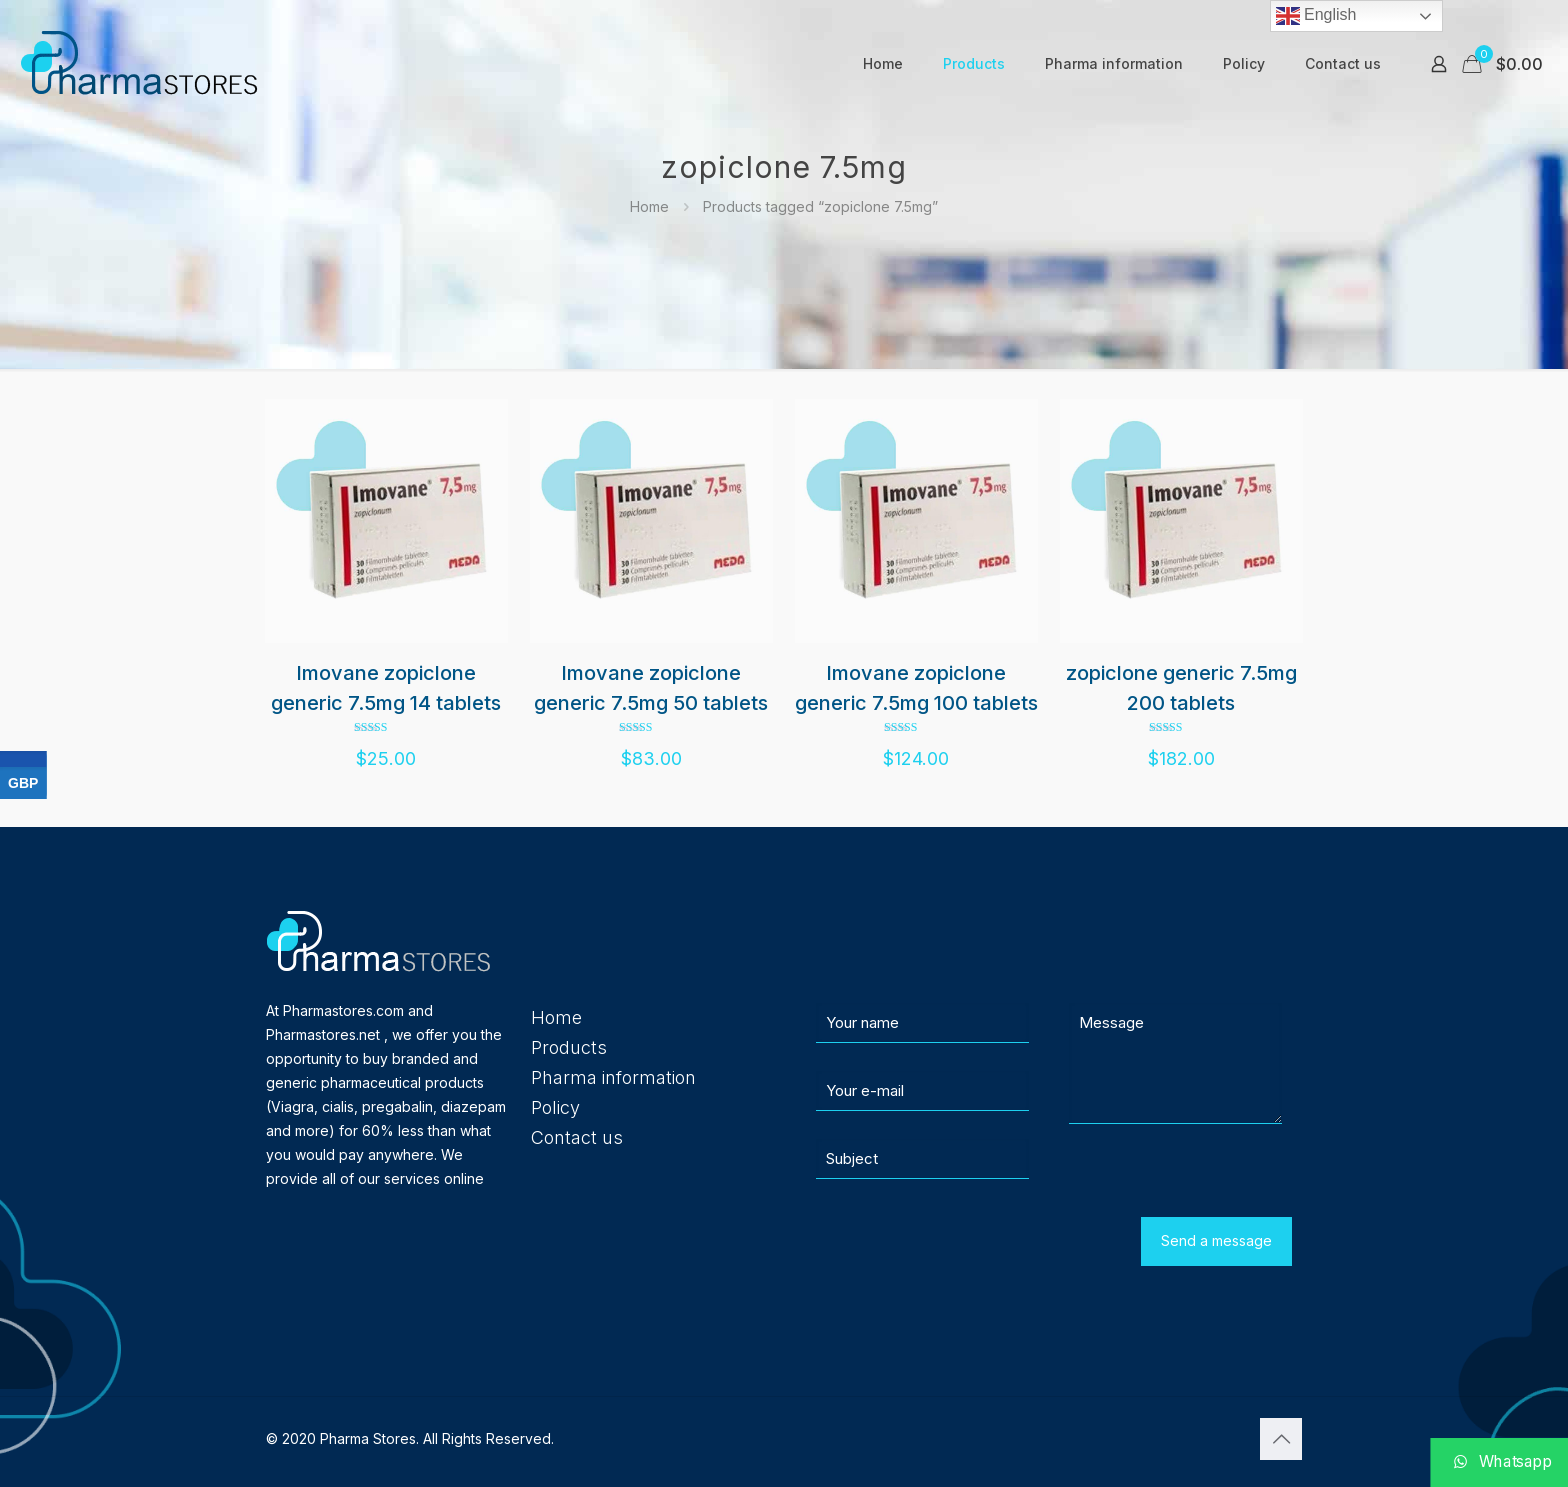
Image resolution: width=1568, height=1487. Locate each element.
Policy (555, 1107)
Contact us (577, 1137)
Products (569, 1047)
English (1316, 16)
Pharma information (613, 1077)
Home (649, 206)
